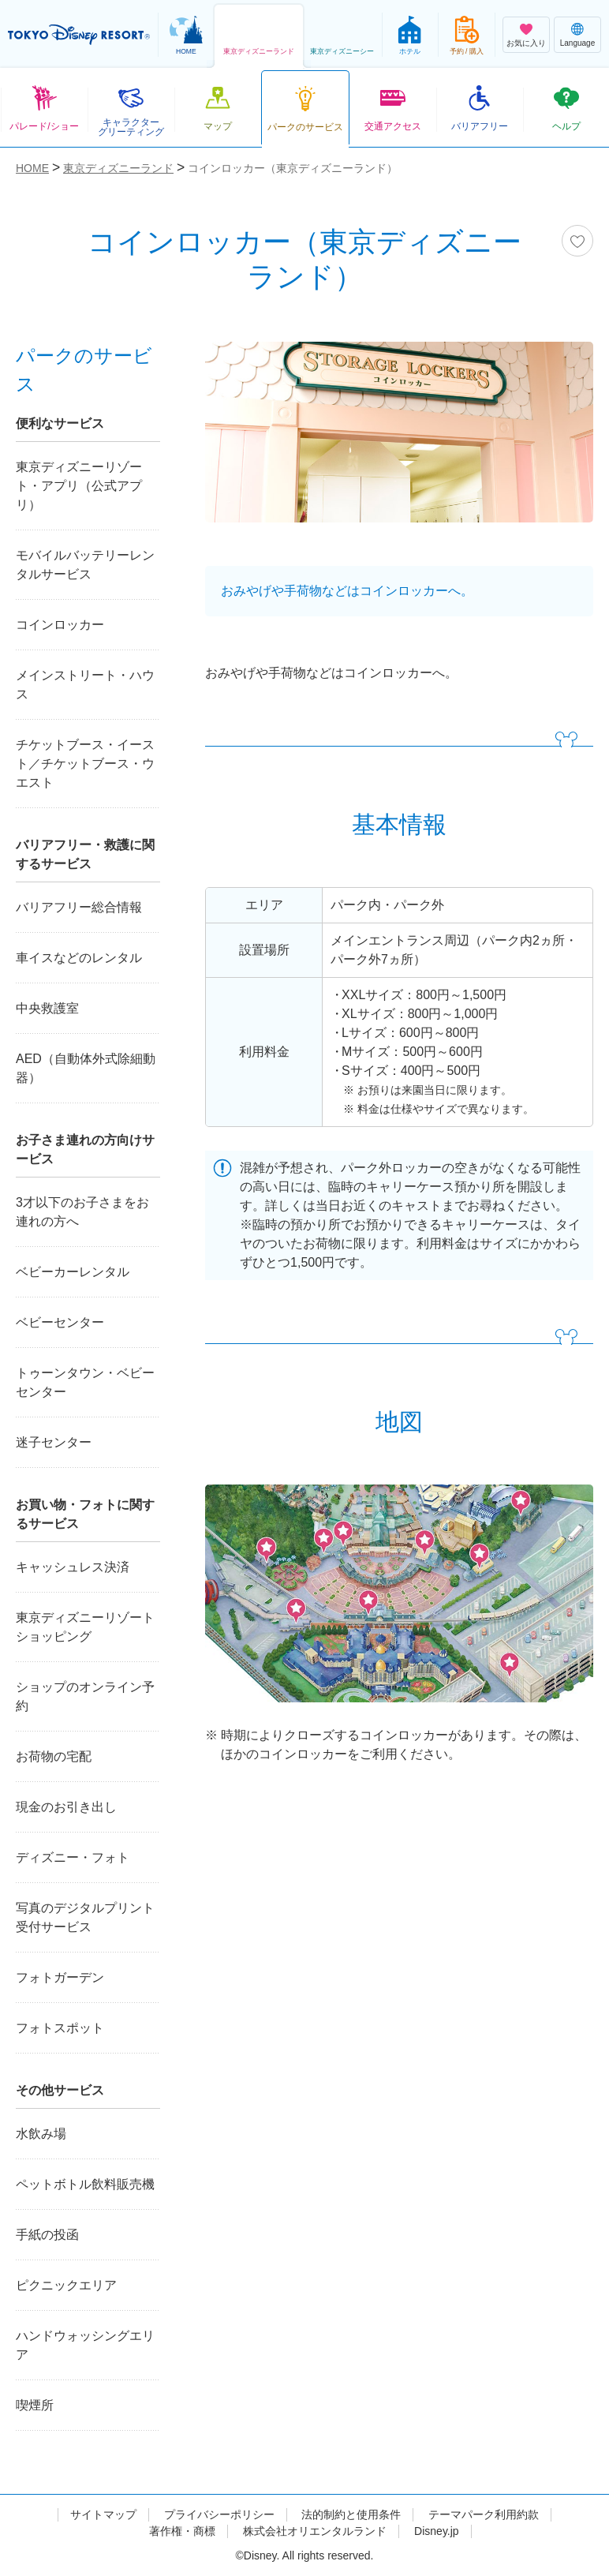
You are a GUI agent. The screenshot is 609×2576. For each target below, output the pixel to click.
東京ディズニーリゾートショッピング (85, 1627)
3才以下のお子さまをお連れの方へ (82, 1212)
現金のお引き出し (66, 1807)
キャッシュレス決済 (72, 1567)
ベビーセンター (60, 1322)
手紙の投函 (47, 2234)
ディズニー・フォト (72, 1857)
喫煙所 (35, 2405)
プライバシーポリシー (219, 2514)
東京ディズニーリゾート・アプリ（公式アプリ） (79, 485)
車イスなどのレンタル (79, 957)
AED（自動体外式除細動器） (85, 1068)
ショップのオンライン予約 (85, 1696)
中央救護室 (47, 1008)
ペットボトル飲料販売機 (85, 2184)
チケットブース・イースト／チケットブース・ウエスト (85, 763)
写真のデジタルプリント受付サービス (85, 1917)
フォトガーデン (60, 1977)
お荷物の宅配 (54, 1756)
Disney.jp (436, 2531)
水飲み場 (41, 2133)
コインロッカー (60, 624)
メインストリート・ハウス (85, 684)
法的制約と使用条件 (351, 2514)
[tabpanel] (399, 442)
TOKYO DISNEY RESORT (79, 35)
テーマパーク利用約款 (483, 2514)
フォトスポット (60, 2028)
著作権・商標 (182, 2531)
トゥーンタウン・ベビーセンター (85, 1382)
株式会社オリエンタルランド (315, 2531)
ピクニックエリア (66, 2285)
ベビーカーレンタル (72, 1272)
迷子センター (54, 1442)
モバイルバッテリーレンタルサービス (85, 565)
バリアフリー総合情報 (79, 907)
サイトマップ (103, 2514)
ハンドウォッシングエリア (85, 2345)
